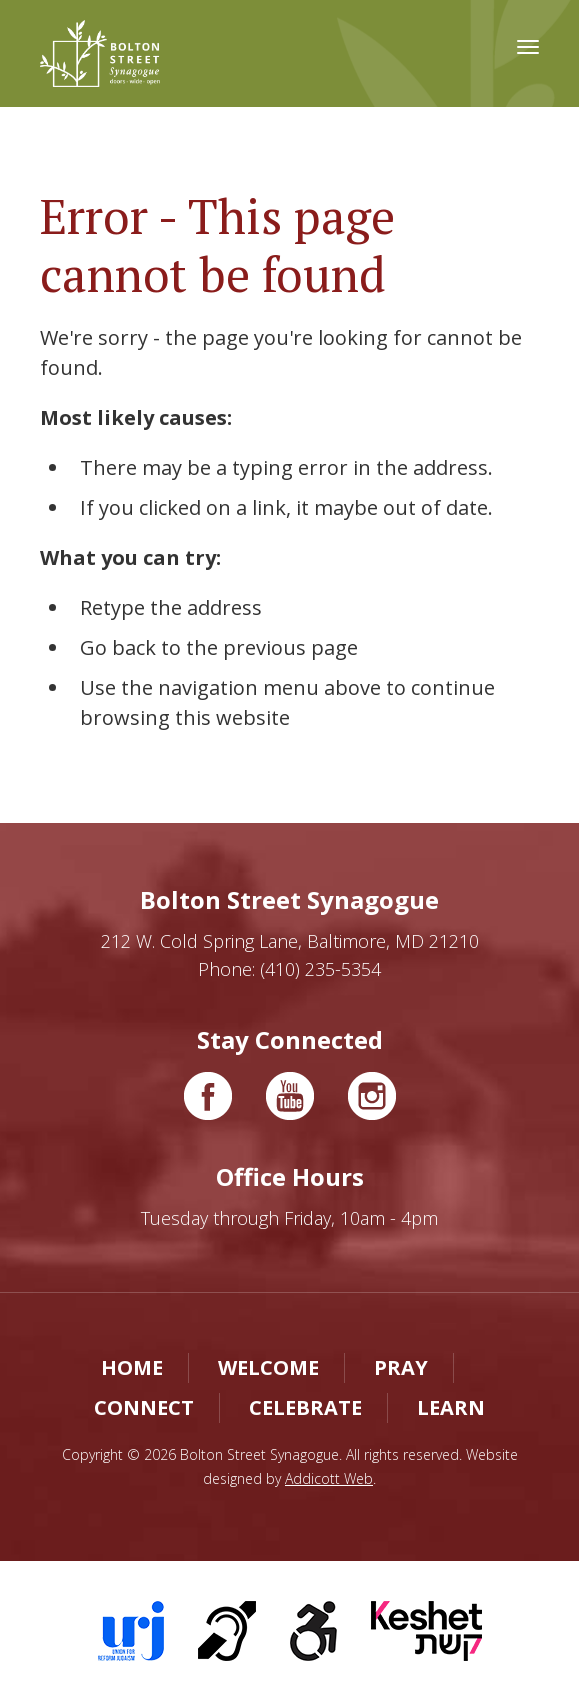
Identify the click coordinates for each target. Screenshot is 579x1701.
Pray (401, 1367)
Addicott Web (329, 1478)
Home (132, 1367)
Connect (144, 1407)
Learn (451, 1407)
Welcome (268, 1367)
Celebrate (305, 1407)
